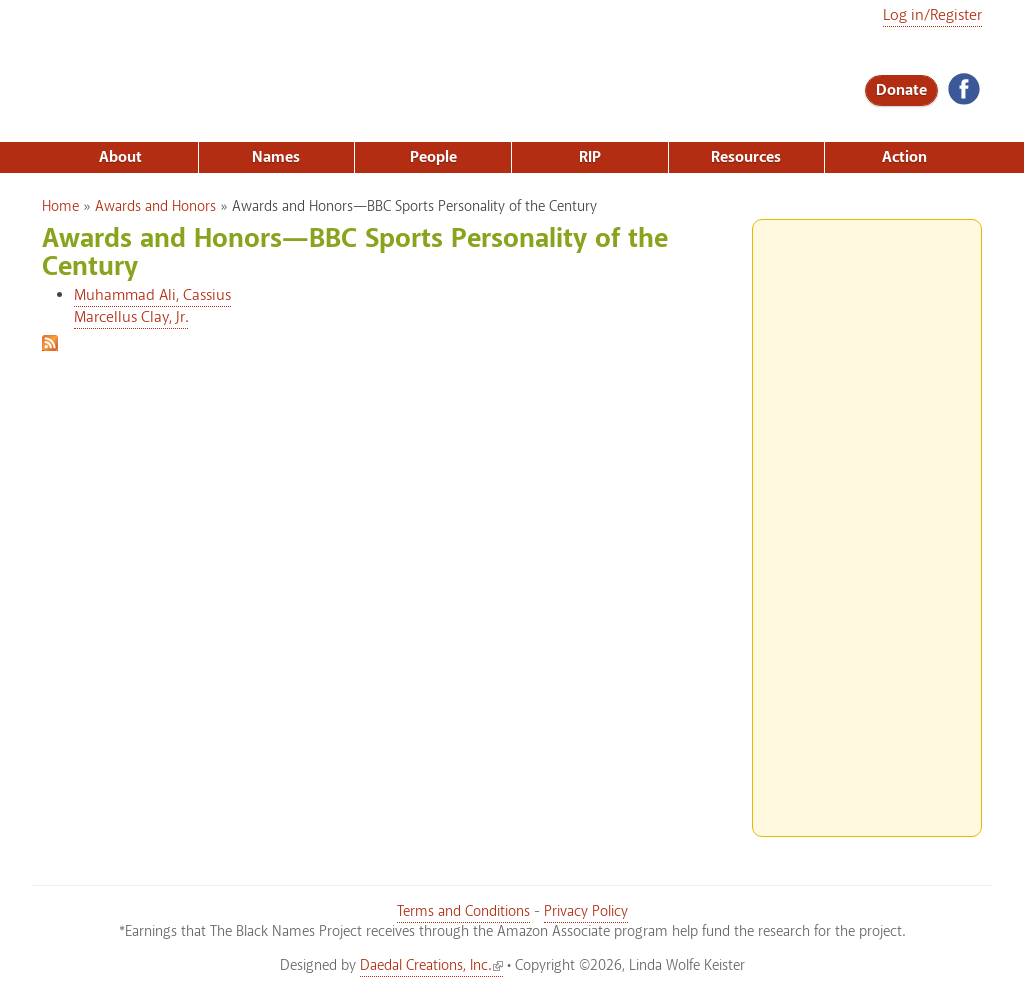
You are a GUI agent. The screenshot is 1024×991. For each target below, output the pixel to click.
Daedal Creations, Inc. (431, 966)
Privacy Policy (586, 912)
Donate (901, 90)
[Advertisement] (867, 520)
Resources (746, 157)
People (433, 157)
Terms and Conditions (463, 912)
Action (904, 157)
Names (276, 157)
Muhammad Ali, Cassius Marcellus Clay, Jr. (152, 306)
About (120, 157)
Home (60, 207)
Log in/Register (932, 15)
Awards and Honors (155, 207)
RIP (590, 157)
